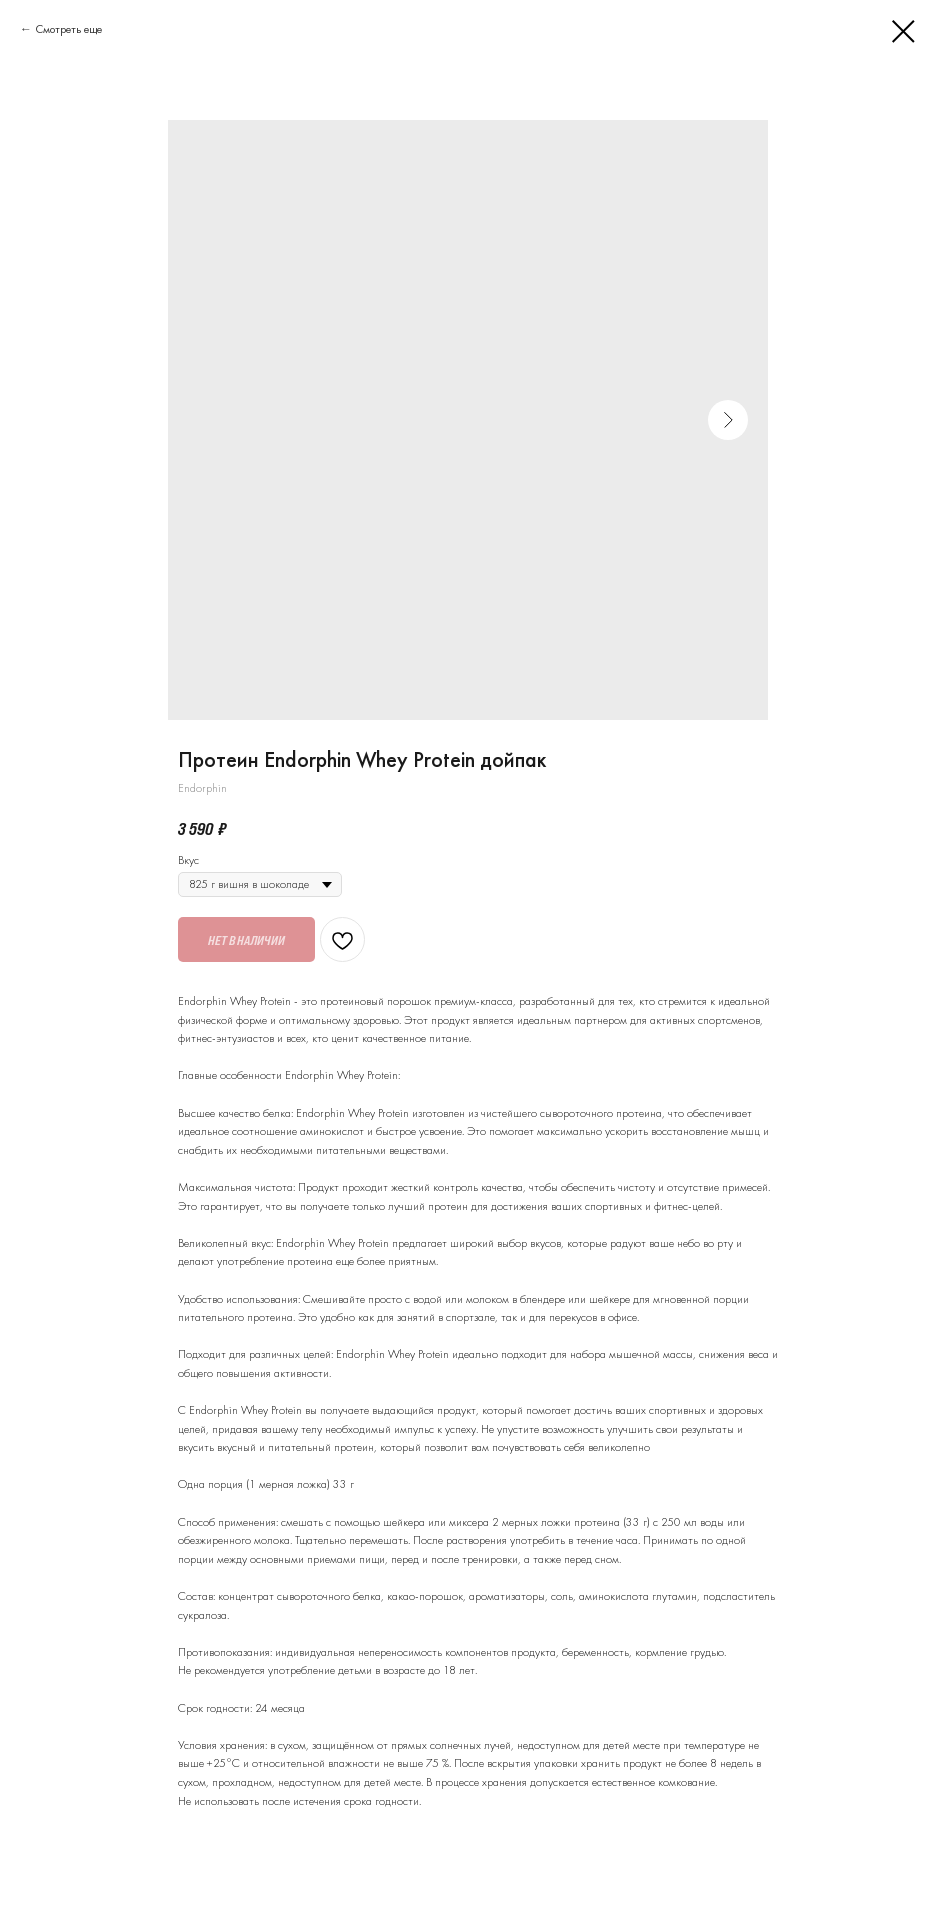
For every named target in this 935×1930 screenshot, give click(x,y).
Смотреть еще (68, 29)
